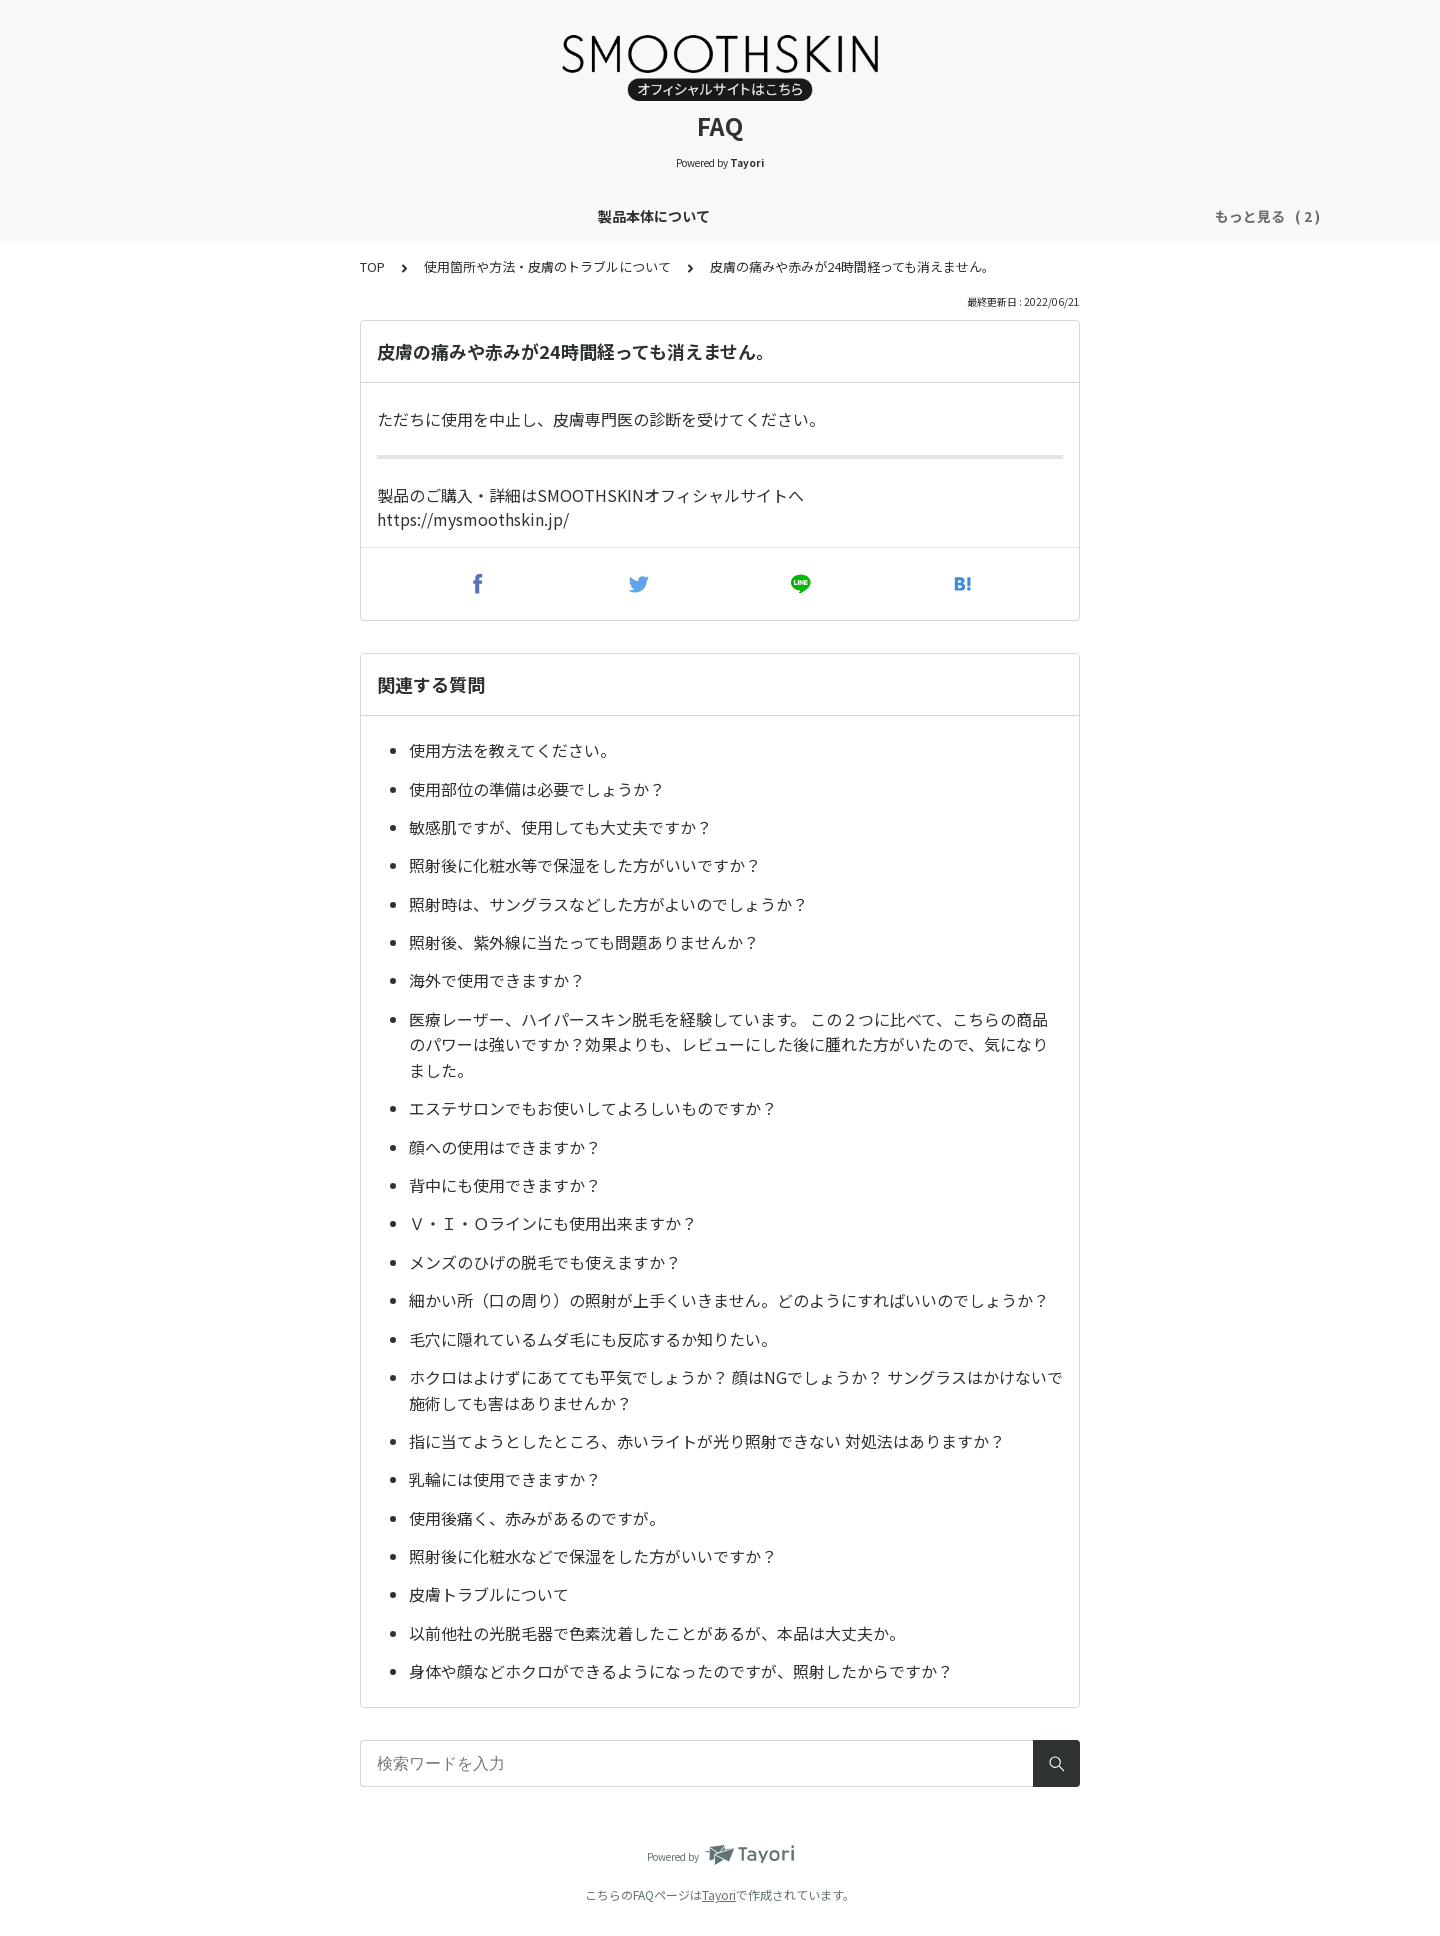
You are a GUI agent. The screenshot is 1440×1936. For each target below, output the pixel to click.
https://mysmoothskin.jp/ (473, 519)
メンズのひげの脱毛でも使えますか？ (545, 1262)
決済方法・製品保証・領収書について (923, 216)
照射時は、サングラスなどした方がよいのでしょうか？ (608, 904)
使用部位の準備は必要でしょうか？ (537, 789)
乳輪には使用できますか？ (505, 1479)
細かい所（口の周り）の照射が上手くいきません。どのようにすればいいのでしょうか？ (729, 1300)
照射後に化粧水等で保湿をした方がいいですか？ (585, 865)
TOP (372, 266)
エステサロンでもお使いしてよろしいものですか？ (593, 1108)
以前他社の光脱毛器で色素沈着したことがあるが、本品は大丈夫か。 (657, 1633)
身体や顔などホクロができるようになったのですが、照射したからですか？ (681, 1671)
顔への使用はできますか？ (505, 1147)
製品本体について (426, 216)
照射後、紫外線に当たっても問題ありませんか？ (584, 942)
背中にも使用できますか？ (505, 1185)
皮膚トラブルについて (489, 1594)
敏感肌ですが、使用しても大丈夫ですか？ (560, 827)
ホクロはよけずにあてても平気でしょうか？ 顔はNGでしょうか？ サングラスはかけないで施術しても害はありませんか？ (736, 1390)
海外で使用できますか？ (497, 980)
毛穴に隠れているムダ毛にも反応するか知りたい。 (593, 1339)
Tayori (719, 1894)
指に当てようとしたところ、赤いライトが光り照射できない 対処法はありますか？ (707, 1441)
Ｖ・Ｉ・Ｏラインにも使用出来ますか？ (553, 1223)
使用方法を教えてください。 (512, 750)
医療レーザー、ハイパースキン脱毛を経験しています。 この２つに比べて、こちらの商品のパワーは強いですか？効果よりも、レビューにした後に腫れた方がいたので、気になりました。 (728, 1044)
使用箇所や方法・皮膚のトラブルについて (643, 216)
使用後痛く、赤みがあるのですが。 (537, 1518)
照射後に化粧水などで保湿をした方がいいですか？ (593, 1556)
